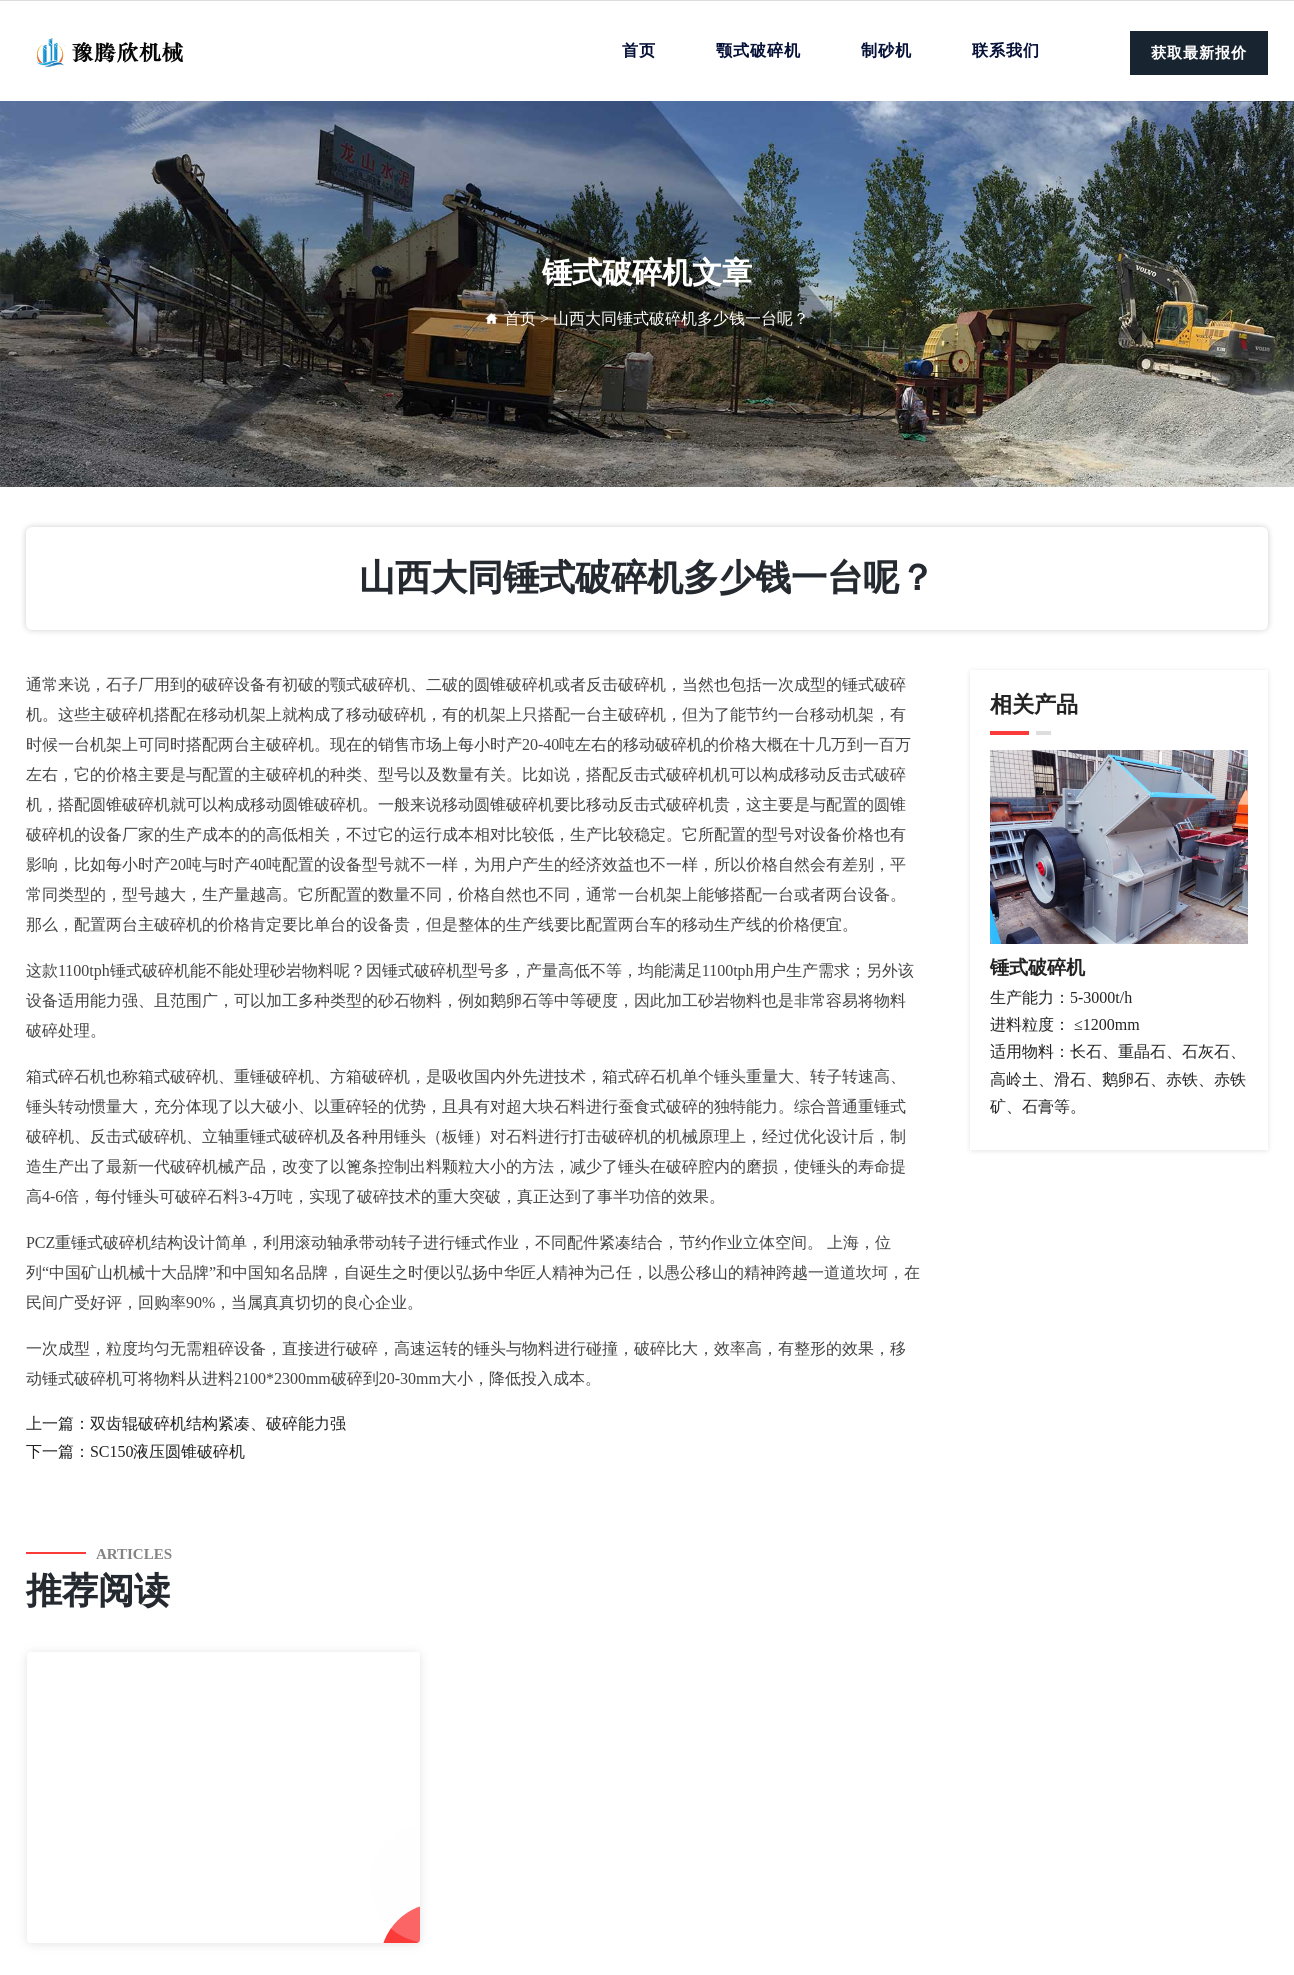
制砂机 (886, 50)
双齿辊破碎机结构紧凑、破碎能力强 (218, 1423)
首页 (639, 50)
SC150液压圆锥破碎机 (168, 1451)
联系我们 (1006, 50)
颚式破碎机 (758, 50)
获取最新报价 (1199, 53)
